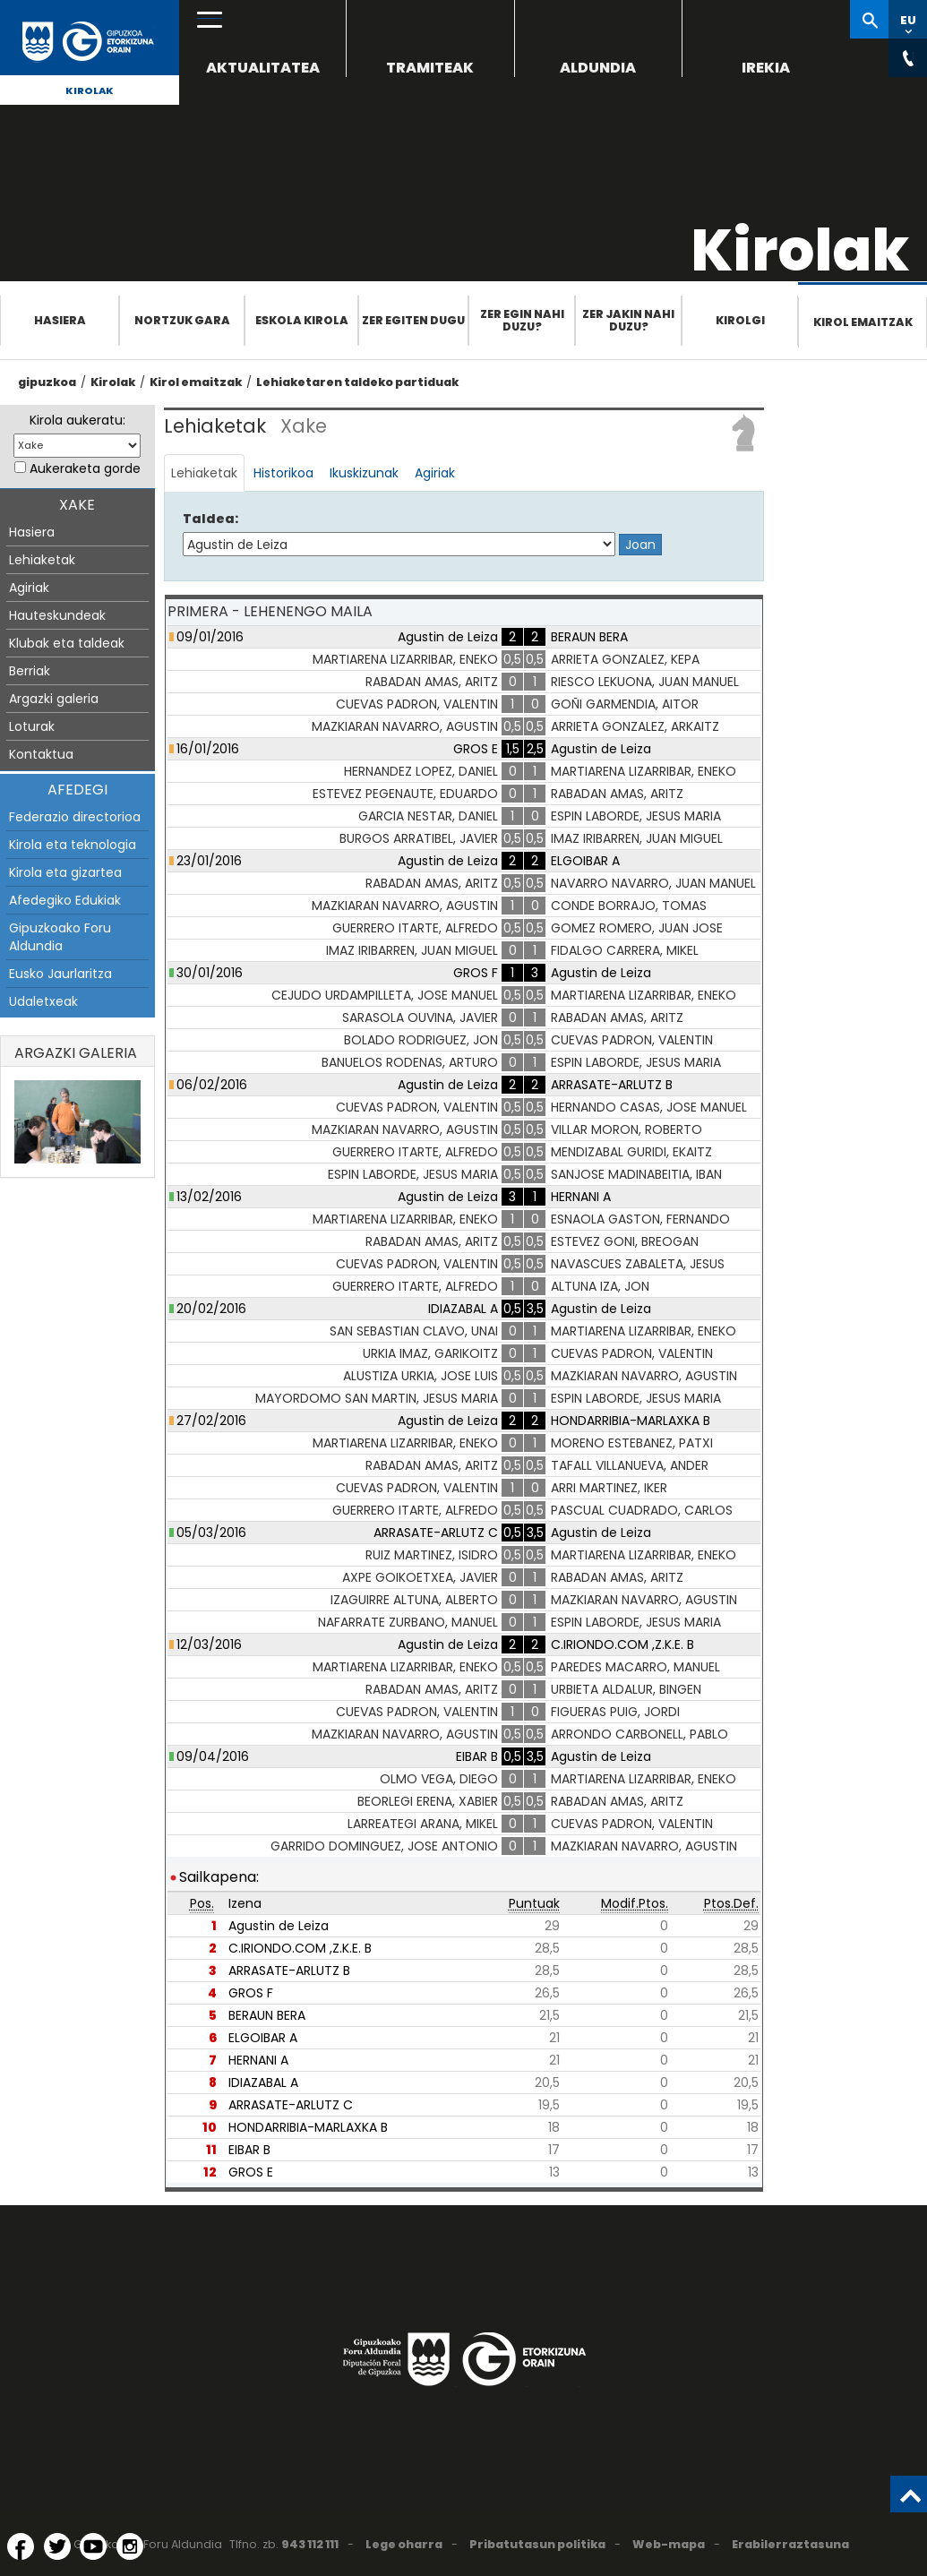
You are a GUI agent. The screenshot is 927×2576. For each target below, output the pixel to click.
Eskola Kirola (301, 320)
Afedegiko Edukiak (65, 900)
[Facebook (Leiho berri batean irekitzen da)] (20, 2546)
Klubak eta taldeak (66, 643)
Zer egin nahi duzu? (522, 320)
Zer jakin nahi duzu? (628, 320)
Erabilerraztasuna (790, 2544)
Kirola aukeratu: (77, 420)
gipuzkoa (47, 382)
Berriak (29, 671)
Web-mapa (668, 2544)
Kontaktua (41, 754)
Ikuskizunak (364, 473)
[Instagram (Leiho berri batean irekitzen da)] (129, 2546)
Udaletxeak (43, 1001)
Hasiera (60, 320)
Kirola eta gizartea (65, 872)
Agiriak (29, 588)
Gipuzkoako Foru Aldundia (60, 937)
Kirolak (89, 90)
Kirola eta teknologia (72, 845)
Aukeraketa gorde (85, 468)
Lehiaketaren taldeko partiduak (357, 382)
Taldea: (210, 519)
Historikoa (283, 473)
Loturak (32, 726)
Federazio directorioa (75, 817)
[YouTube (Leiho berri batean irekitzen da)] (93, 2546)
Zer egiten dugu (413, 320)
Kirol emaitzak (863, 322)
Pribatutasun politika (537, 2544)
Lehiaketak (42, 560)
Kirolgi (740, 320)
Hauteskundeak (57, 615)
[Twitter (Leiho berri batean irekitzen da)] (57, 2546)
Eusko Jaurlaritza (60, 974)
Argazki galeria (54, 699)
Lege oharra (403, 2544)
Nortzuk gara (182, 320)
